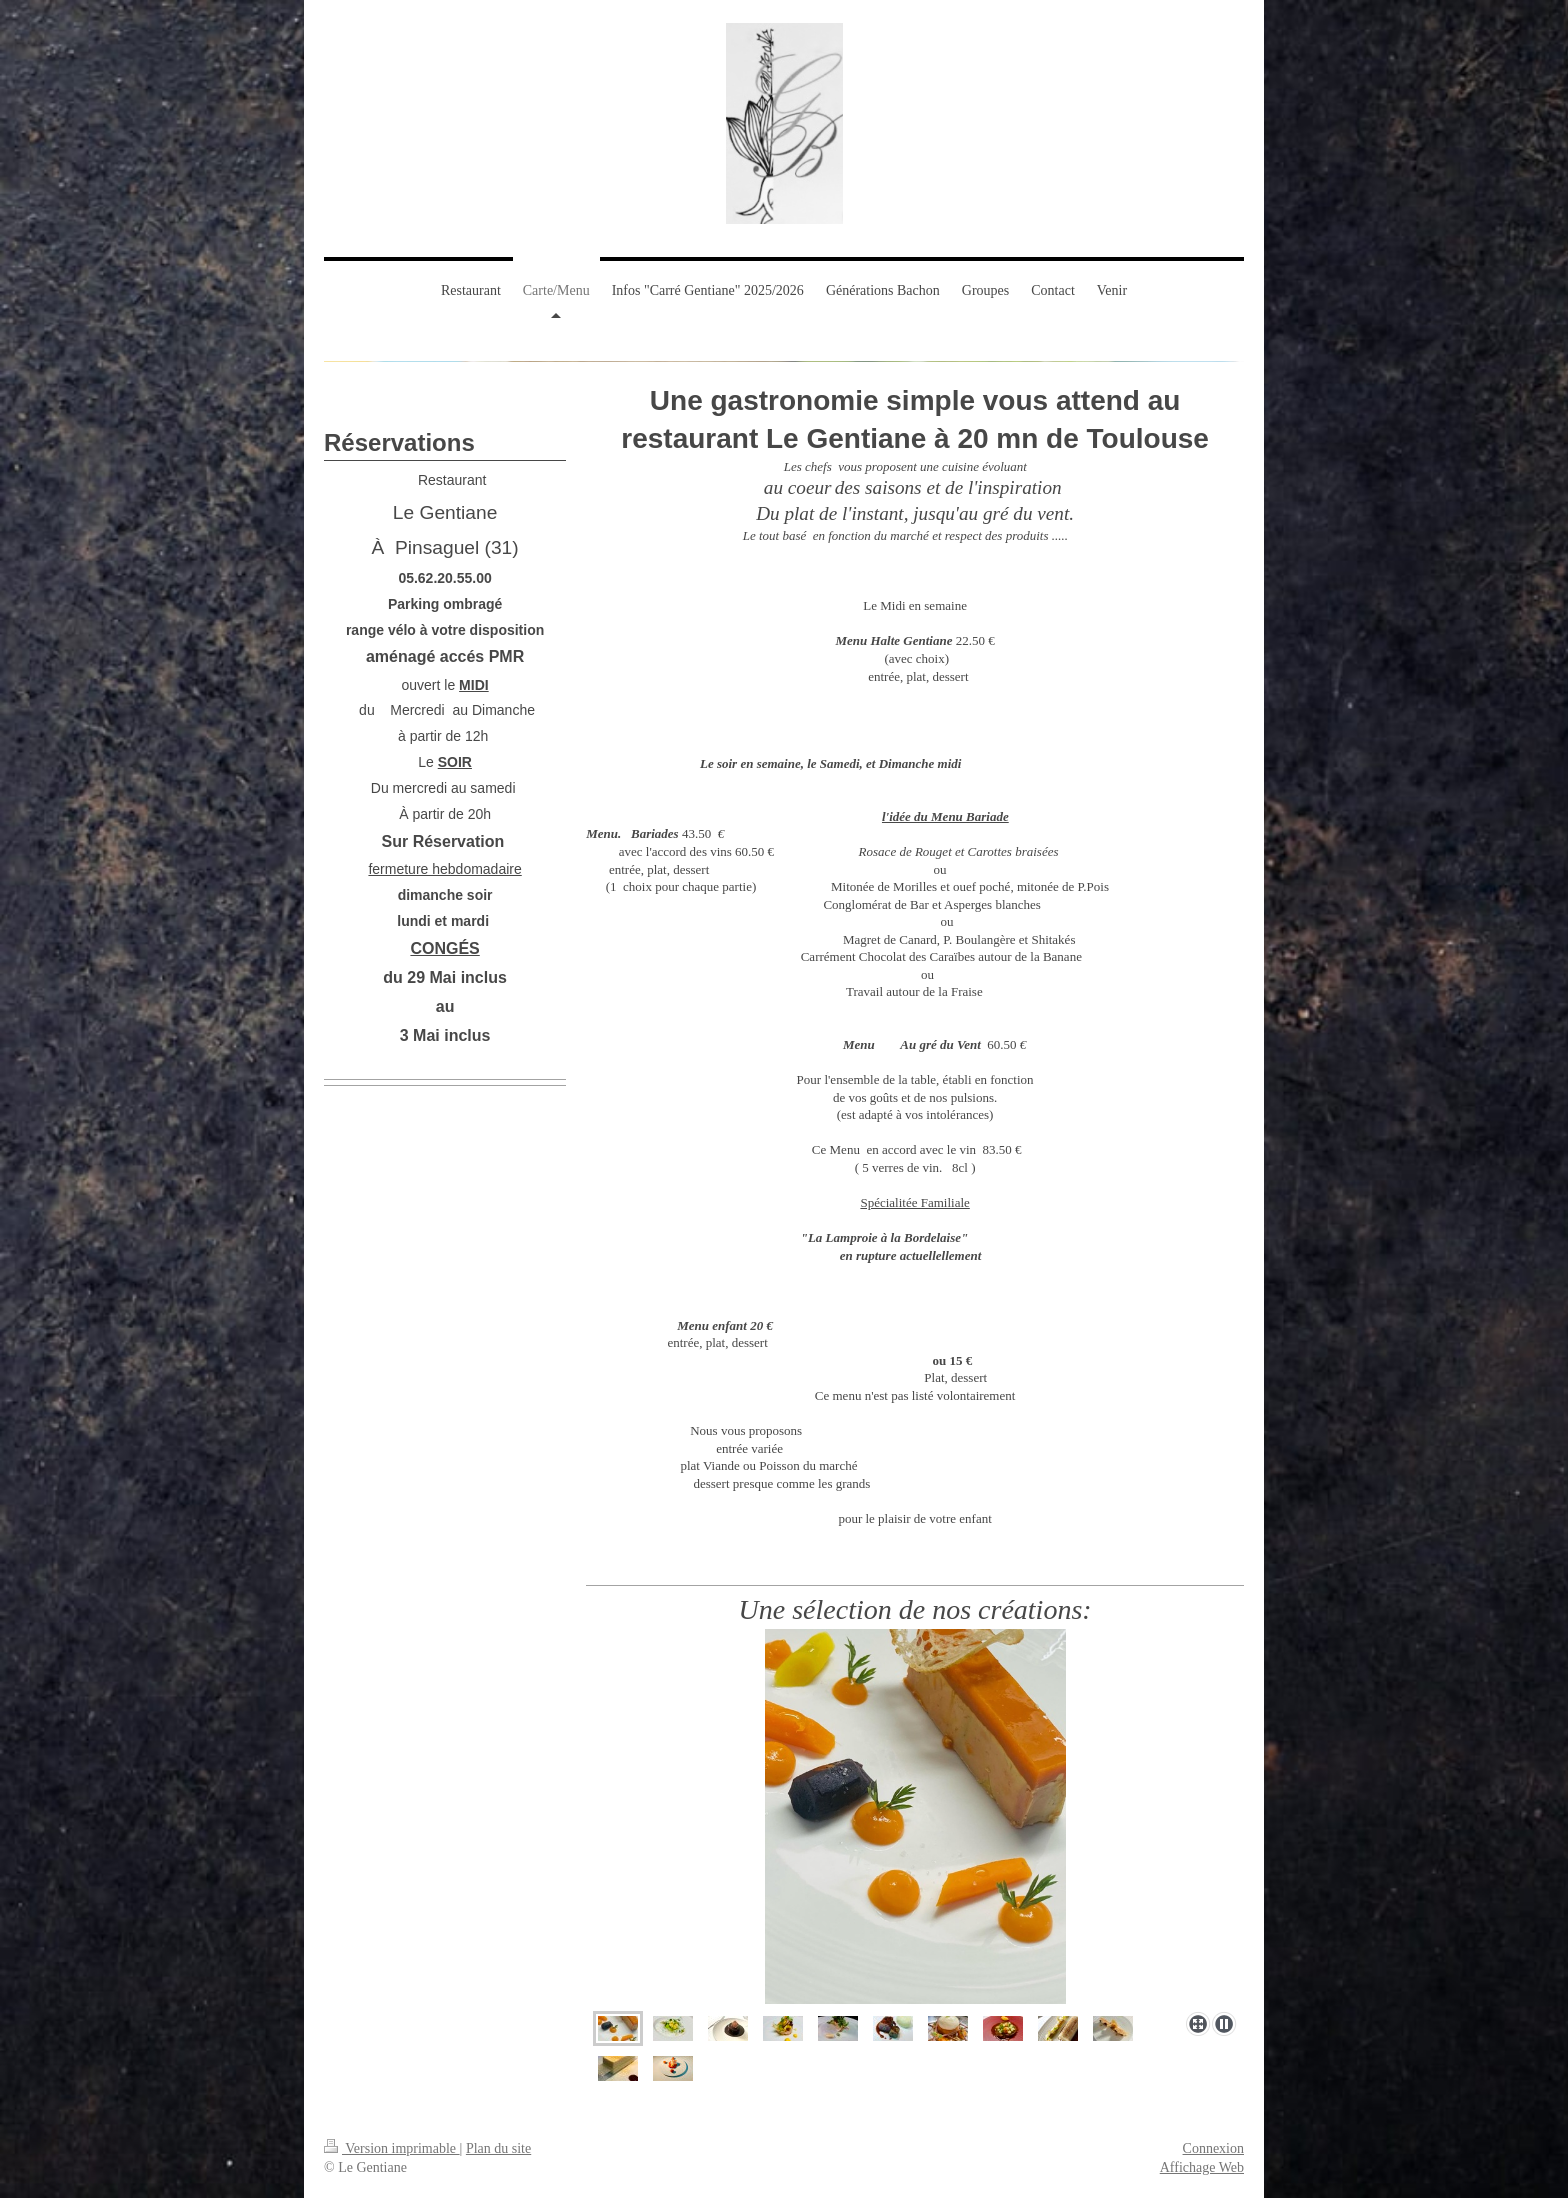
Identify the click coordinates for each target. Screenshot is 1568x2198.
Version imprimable (392, 2148)
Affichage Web (1202, 2167)
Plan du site (498, 2148)
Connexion (1213, 2148)
